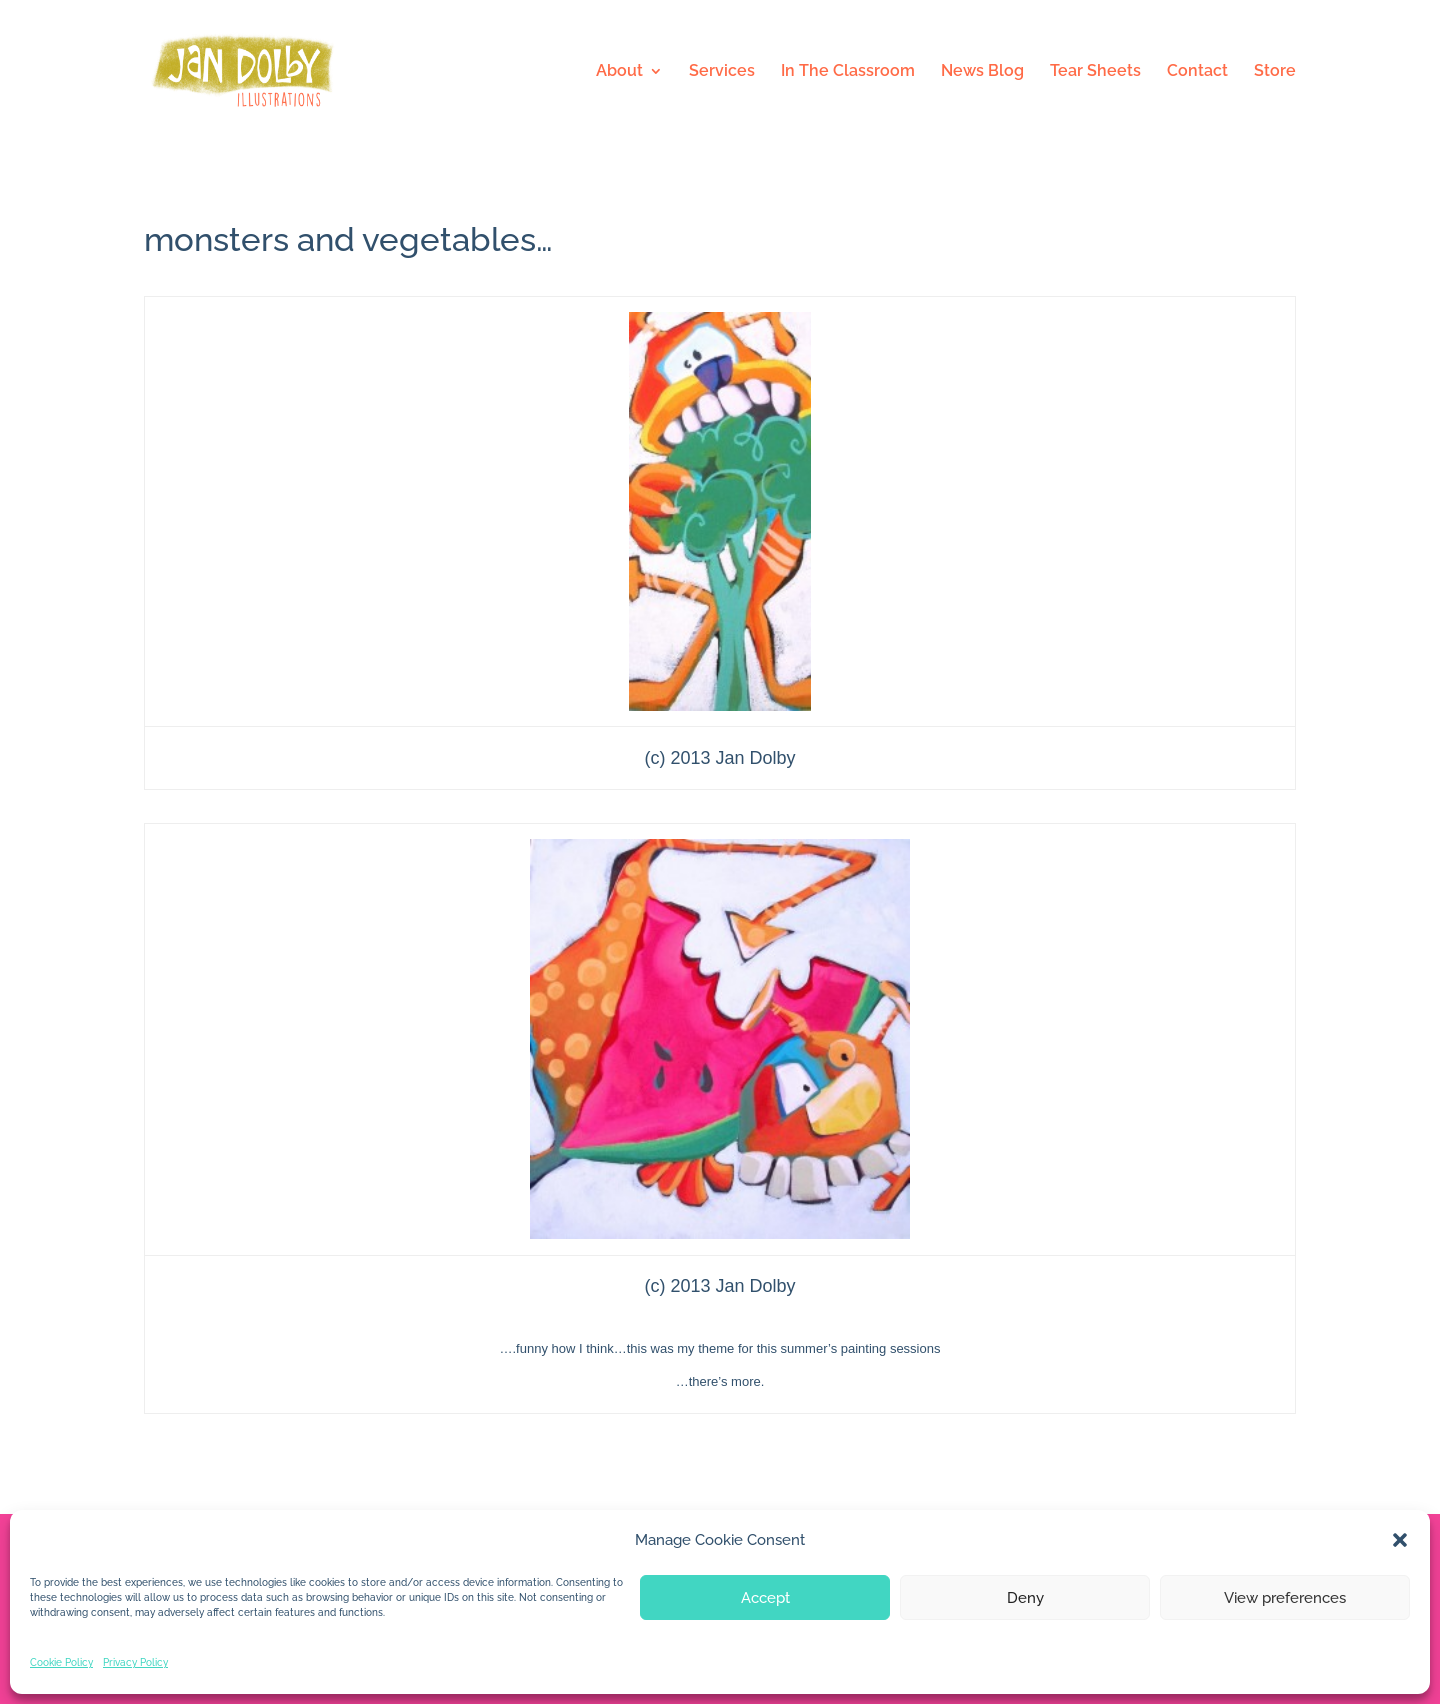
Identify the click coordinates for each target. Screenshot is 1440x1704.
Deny (1025, 1598)
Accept (765, 1598)
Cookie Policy (61, 1662)
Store (1275, 72)
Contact (1197, 72)
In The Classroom (848, 72)
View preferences (1285, 1598)
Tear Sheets (1095, 72)
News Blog (982, 72)
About (619, 72)
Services (722, 72)
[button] (1400, 1540)
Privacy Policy (135, 1662)
